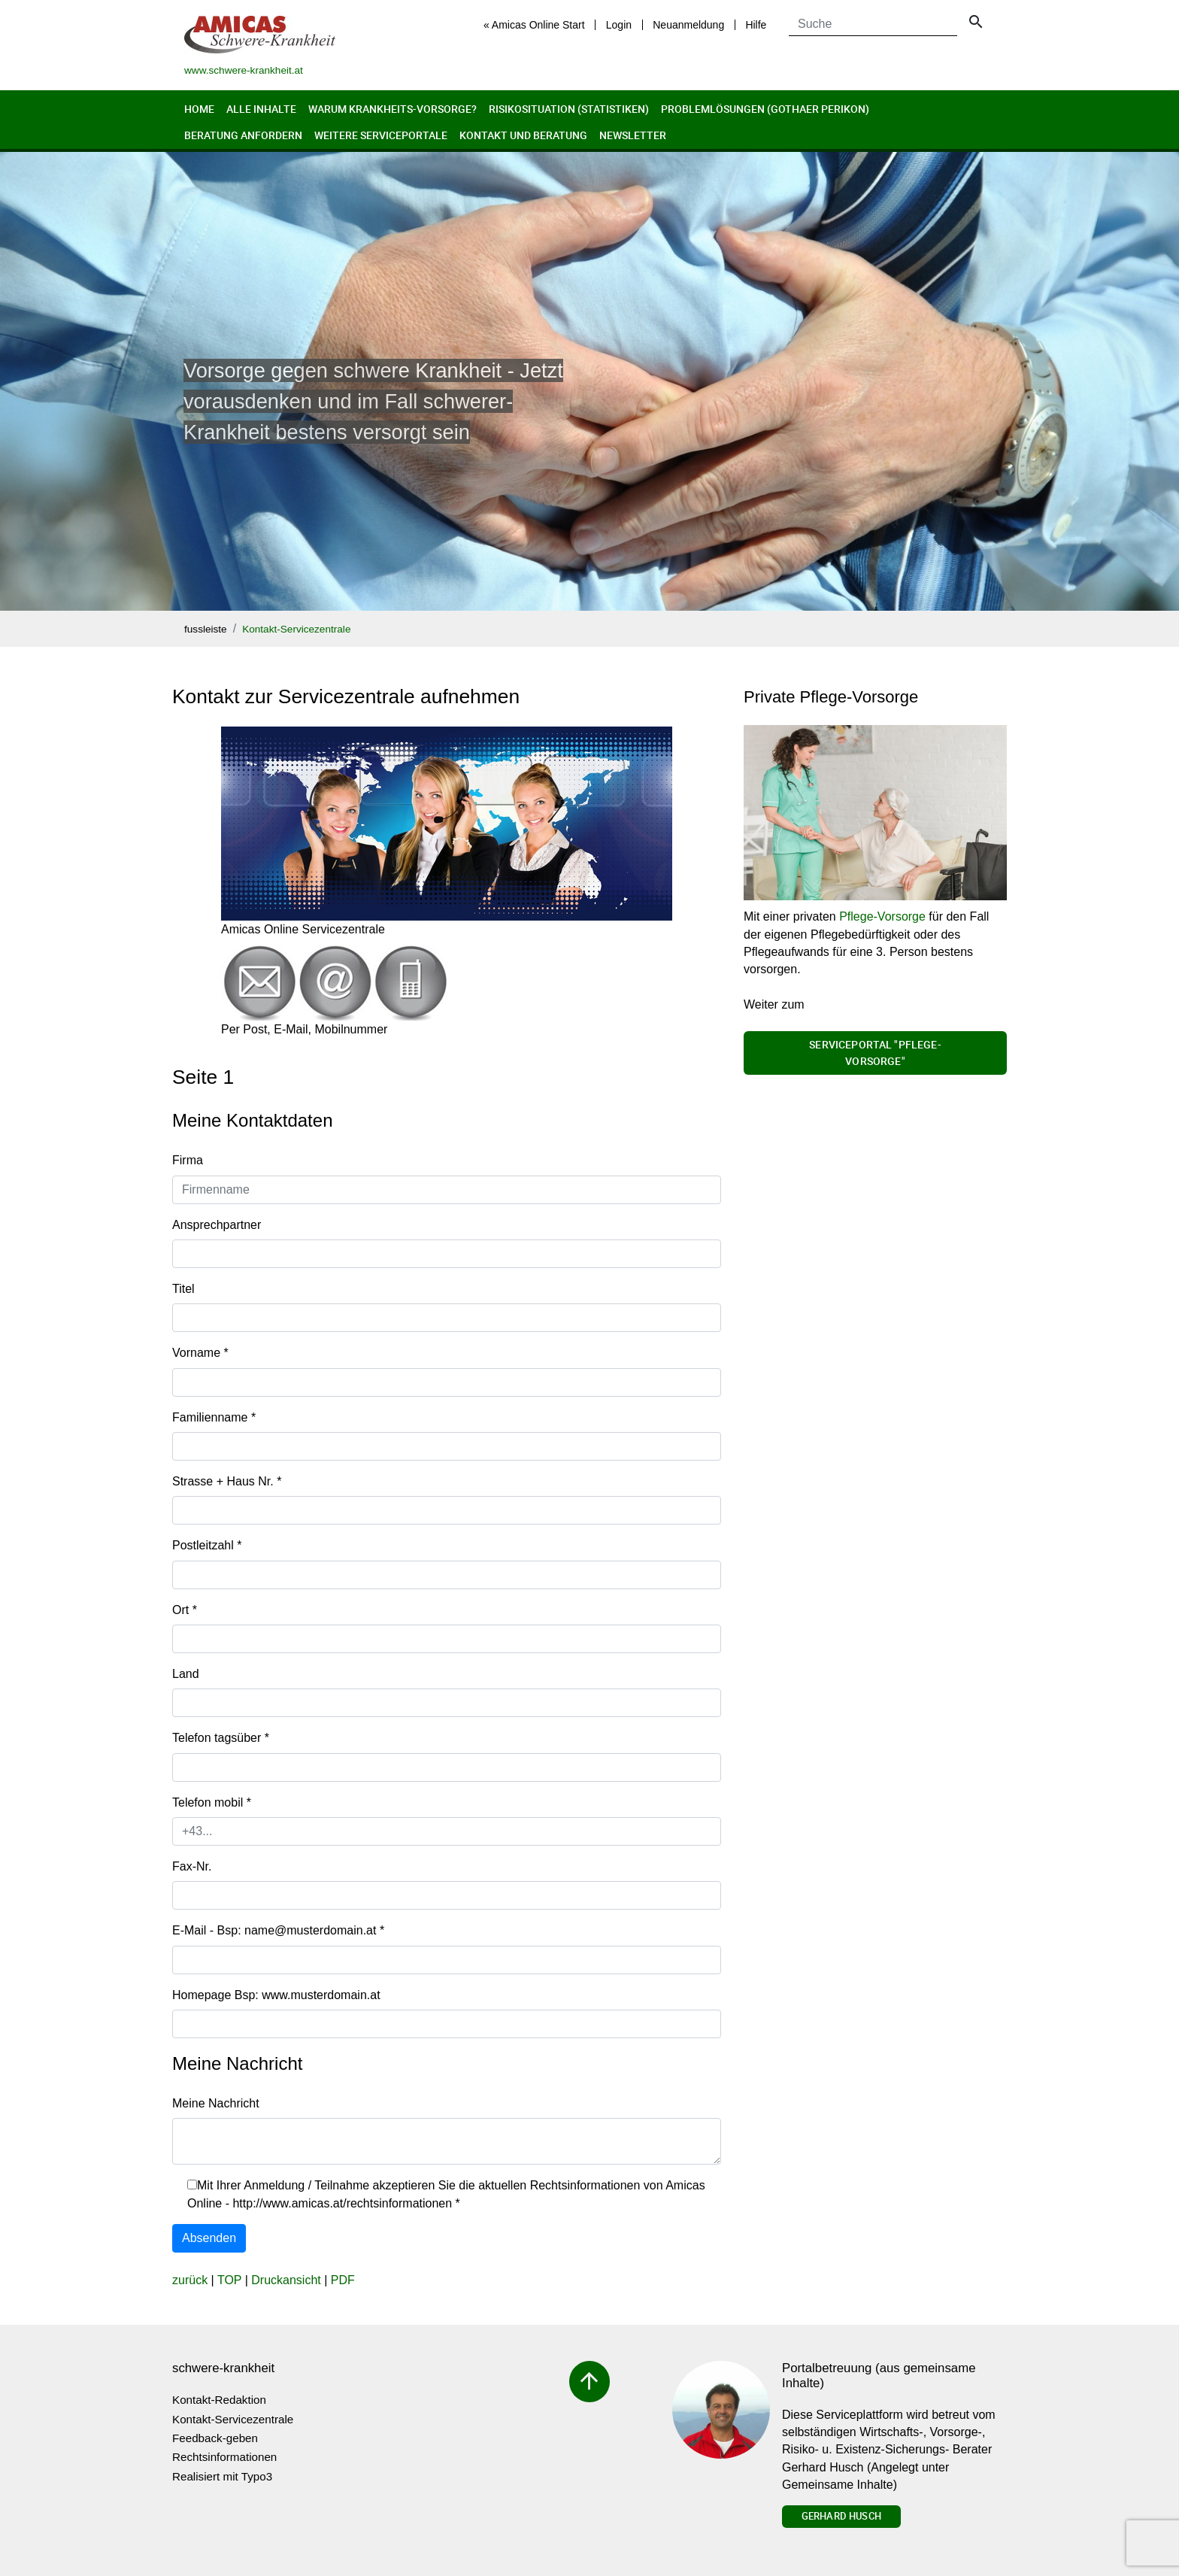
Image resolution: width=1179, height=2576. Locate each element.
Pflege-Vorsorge (882, 916)
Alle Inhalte (261, 109)
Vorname (200, 1352)
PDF (343, 2280)
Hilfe (755, 25)
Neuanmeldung (688, 25)
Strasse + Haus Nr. (226, 1481)
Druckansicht (285, 2280)
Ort (184, 1610)
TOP (229, 2280)
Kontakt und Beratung (523, 135)
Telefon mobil (211, 1802)
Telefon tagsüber (220, 1737)
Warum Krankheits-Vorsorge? (392, 109)
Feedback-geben (215, 2438)
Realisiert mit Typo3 (222, 2476)
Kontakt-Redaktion (219, 2399)
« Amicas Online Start (534, 25)
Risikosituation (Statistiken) (569, 109)
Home (199, 109)
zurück (190, 2280)
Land (185, 1673)
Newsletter (632, 135)
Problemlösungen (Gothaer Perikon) (765, 109)
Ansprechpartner (216, 1224)
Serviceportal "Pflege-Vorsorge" (875, 1052)
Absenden (209, 2238)
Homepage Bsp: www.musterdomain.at (276, 1995)
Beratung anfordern (243, 135)
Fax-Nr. (191, 1866)
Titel (183, 1288)
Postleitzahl (207, 1545)
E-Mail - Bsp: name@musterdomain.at (278, 1930)
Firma (187, 1160)
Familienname (214, 1417)
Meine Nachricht (215, 2103)
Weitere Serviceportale (380, 135)
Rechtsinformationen (224, 2456)
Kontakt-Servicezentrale (296, 629)
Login (619, 25)
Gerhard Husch (841, 2516)
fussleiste (205, 629)
